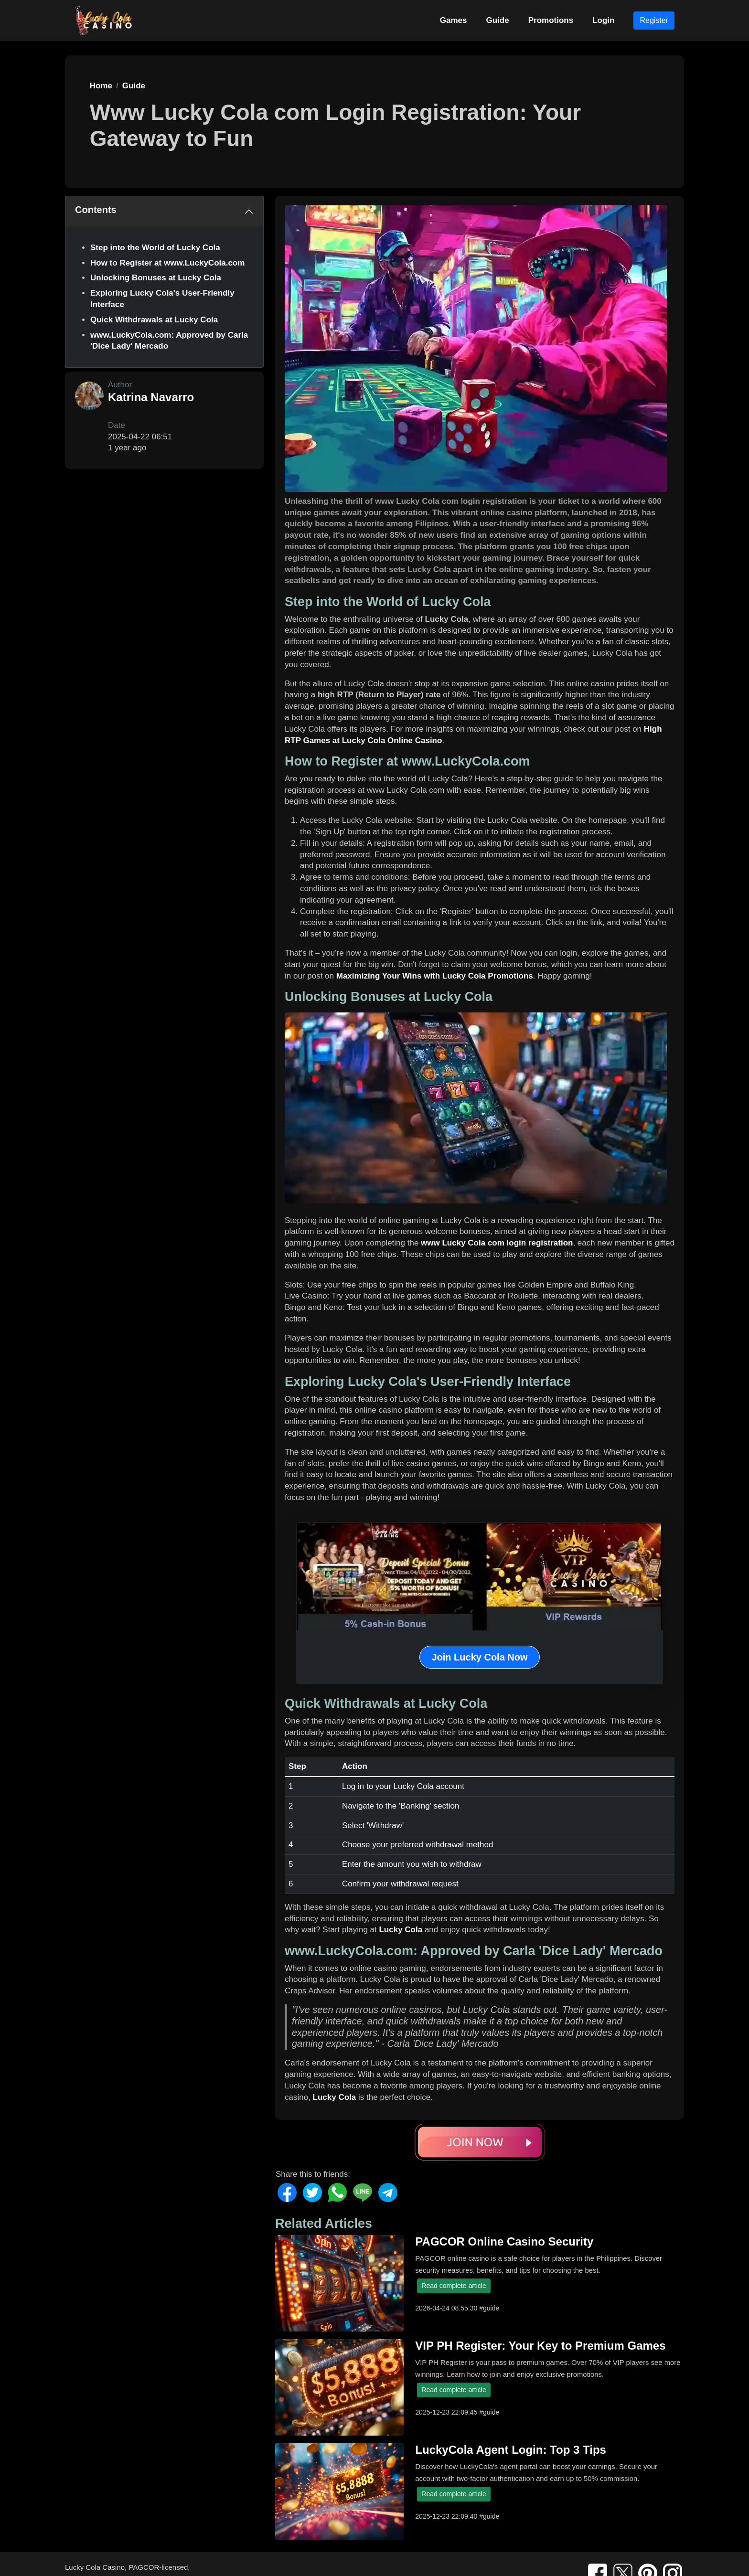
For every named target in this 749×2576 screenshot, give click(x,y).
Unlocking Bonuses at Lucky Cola (155, 277)
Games (453, 20)
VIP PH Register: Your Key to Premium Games (540, 2345)
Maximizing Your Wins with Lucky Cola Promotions (434, 975)
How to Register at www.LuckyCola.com (167, 262)
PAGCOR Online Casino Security (504, 2241)
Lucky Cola (400, 1929)
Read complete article (453, 2285)
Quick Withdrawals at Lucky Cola (154, 319)
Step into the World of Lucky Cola (155, 247)
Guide (497, 20)
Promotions (550, 20)
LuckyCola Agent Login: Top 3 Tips (510, 2449)
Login (603, 20)
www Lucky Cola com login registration (497, 1242)
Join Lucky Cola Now (479, 1657)
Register (654, 20)
